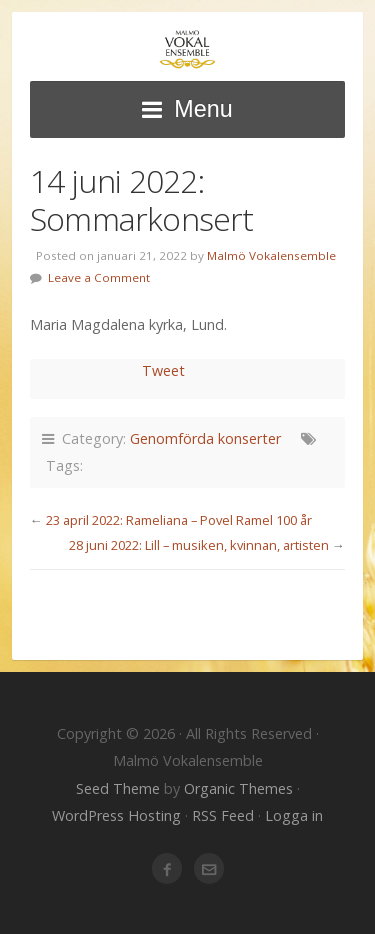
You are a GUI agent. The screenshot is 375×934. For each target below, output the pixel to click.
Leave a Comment (99, 277)
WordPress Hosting (116, 815)
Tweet (163, 370)
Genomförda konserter (205, 438)
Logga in (294, 815)
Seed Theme (118, 788)
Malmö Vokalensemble (187, 49)
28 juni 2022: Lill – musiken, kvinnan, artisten (199, 545)
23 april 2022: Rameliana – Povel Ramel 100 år (179, 520)
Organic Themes (238, 788)
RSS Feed (223, 815)
